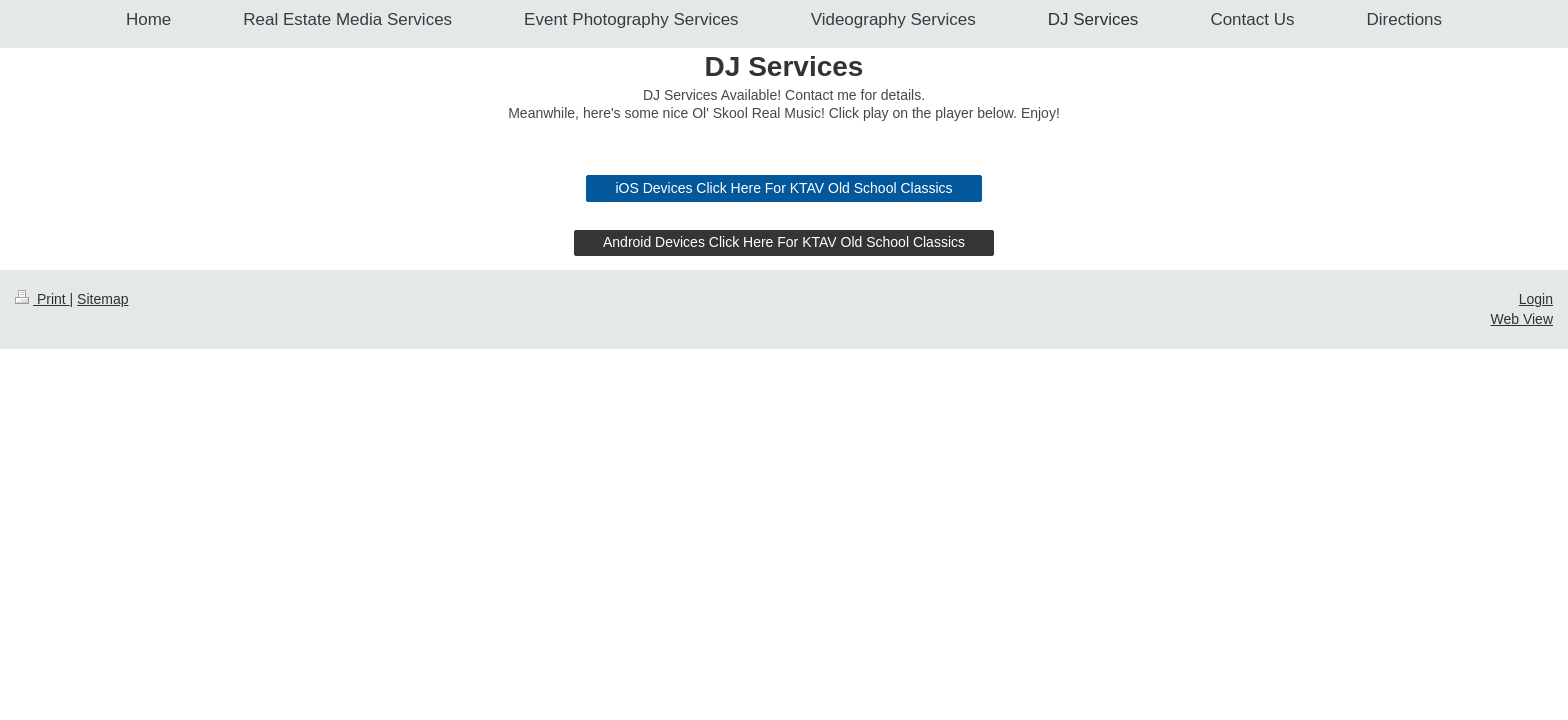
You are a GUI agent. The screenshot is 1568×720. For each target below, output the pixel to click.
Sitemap (102, 659)
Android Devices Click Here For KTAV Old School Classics (784, 602)
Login (1536, 659)
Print (42, 659)
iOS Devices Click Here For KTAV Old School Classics (783, 548)
